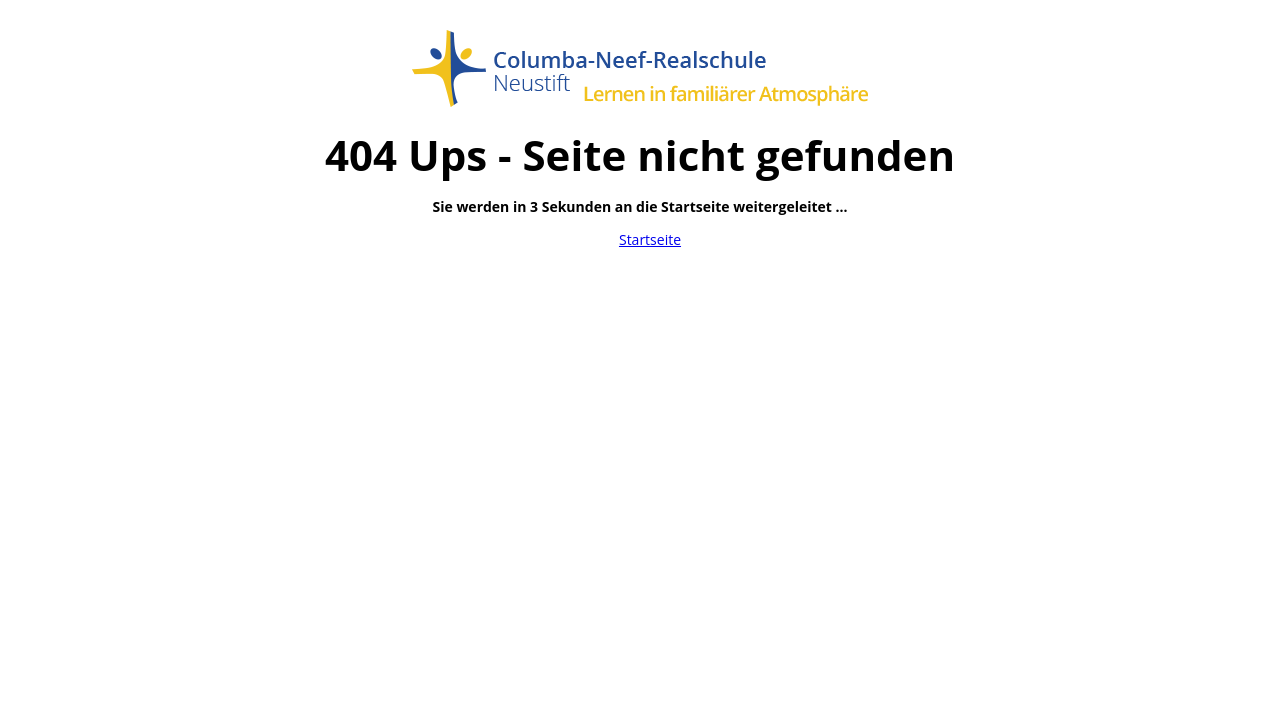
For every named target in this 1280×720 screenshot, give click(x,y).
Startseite (650, 239)
